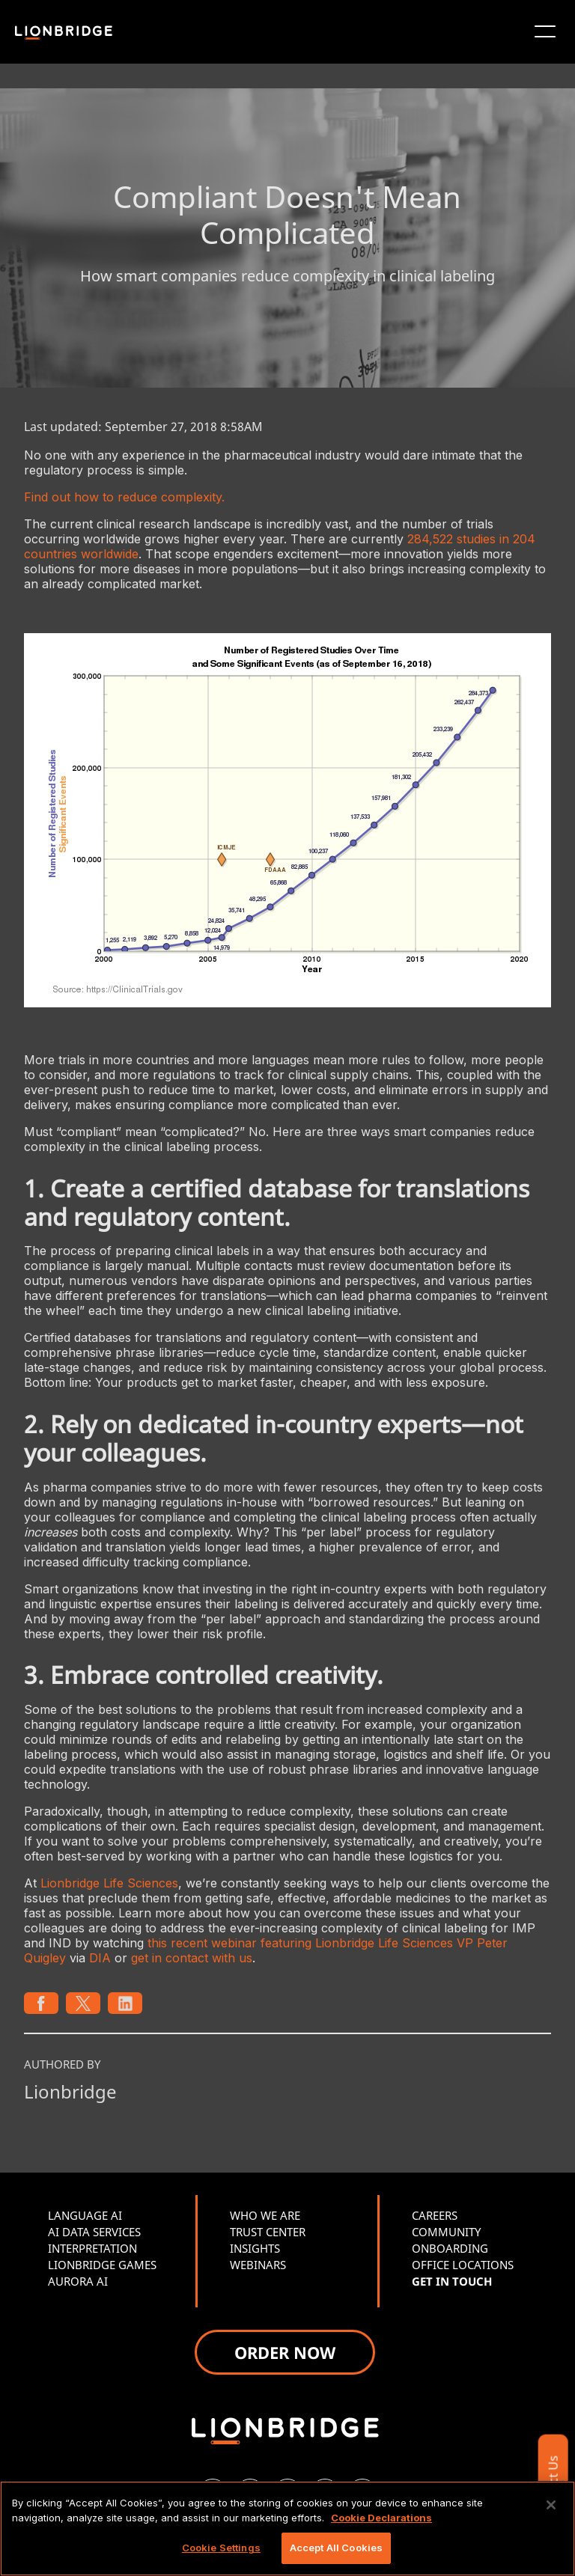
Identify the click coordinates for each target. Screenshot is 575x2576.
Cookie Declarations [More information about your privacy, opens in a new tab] (381, 2518)
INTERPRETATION (92, 2248)
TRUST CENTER (267, 2231)
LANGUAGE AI (85, 2215)
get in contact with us (191, 1957)
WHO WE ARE (265, 2215)
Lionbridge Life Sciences (109, 1882)
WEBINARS (258, 2264)
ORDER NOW (284, 2352)
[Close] (551, 2504)
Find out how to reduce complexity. (124, 496)
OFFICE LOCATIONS (463, 2264)
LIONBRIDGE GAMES (102, 2264)
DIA (100, 1957)
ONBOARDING (450, 2248)
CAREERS (434, 2215)
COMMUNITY (446, 2231)
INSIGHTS (255, 2248)
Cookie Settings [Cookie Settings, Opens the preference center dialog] (221, 2548)
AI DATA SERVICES (94, 2231)
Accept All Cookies (336, 2548)
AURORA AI (78, 2281)
